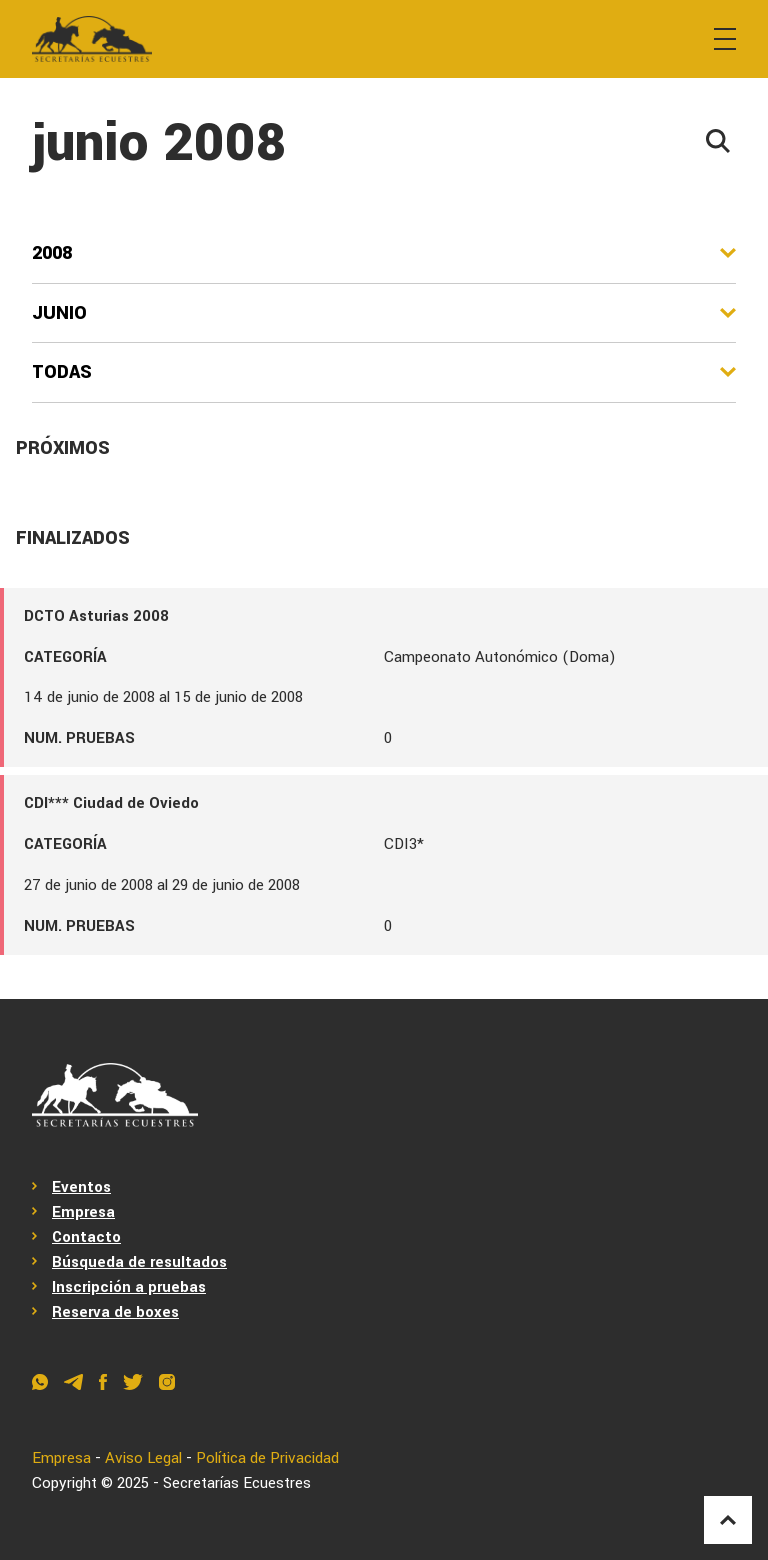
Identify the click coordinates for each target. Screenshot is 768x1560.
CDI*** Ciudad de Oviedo (111, 803)
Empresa (83, 1212)
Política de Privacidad (267, 1458)
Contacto (86, 1237)
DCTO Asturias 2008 (96, 616)
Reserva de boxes (115, 1312)
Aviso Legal (143, 1458)
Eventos (81, 1187)
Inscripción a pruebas (129, 1287)
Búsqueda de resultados (139, 1262)
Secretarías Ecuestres (237, 1483)
